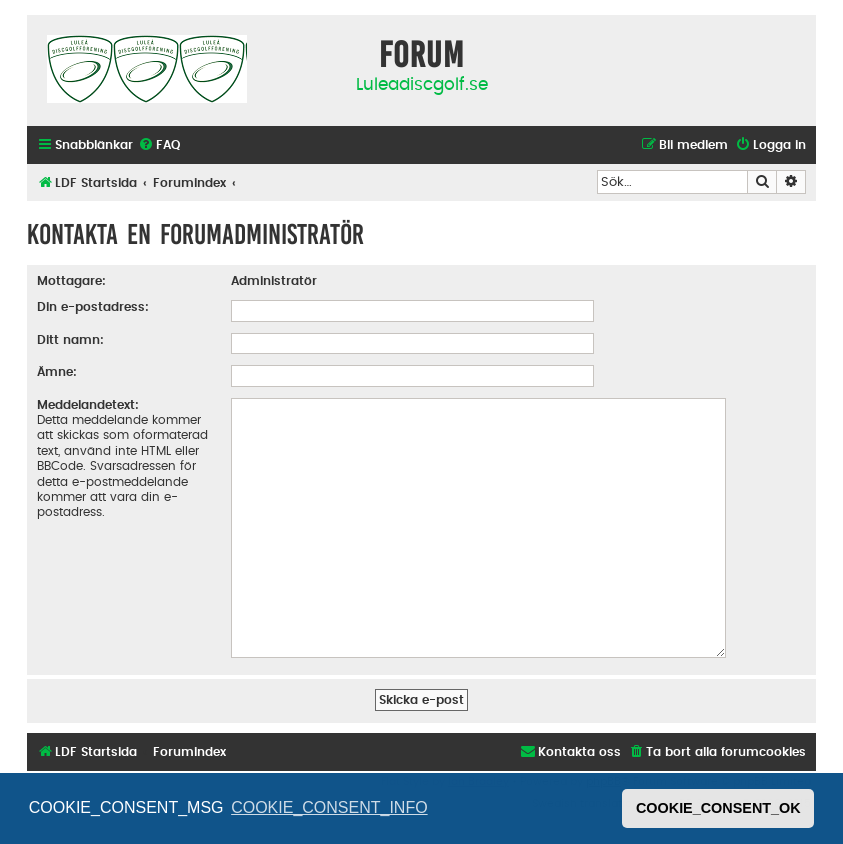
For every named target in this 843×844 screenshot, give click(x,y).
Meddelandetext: (88, 405)
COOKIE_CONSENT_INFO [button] (329, 807)
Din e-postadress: (93, 307)
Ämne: (57, 372)
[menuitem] (159, 145)
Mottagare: (71, 281)
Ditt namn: (70, 340)
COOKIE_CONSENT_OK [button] (718, 808)
